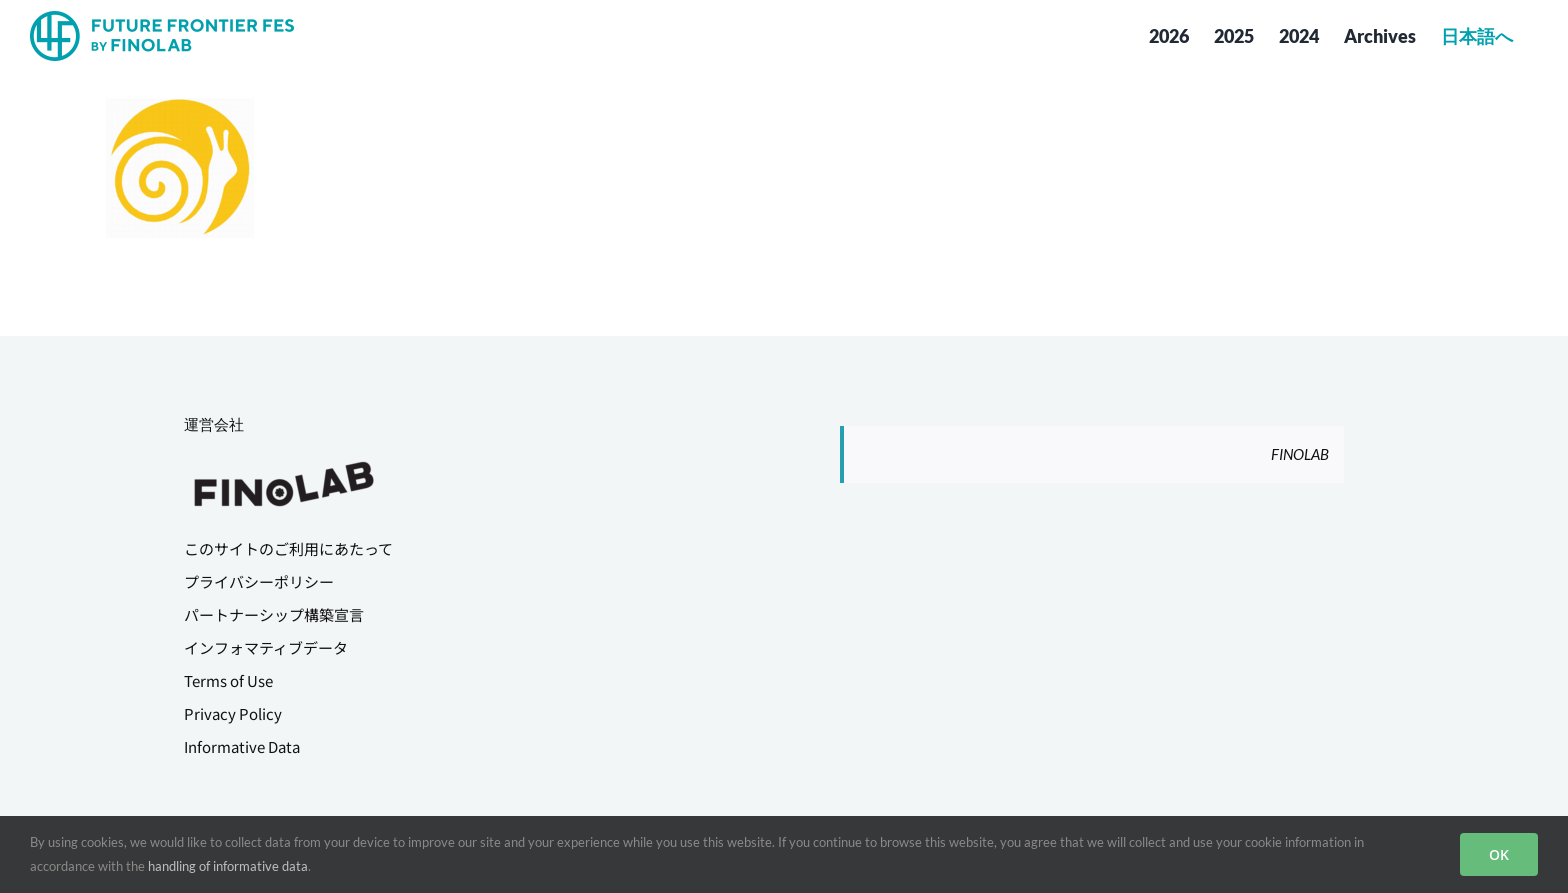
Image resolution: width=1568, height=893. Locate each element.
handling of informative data (228, 866)
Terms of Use (228, 680)
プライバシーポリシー (259, 581)
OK (1499, 854)
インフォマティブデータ (266, 647)
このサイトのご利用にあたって (288, 548)
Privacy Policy (233, 713)
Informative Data (242, 746)
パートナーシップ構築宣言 (274, 614)
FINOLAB (1300, 454)
